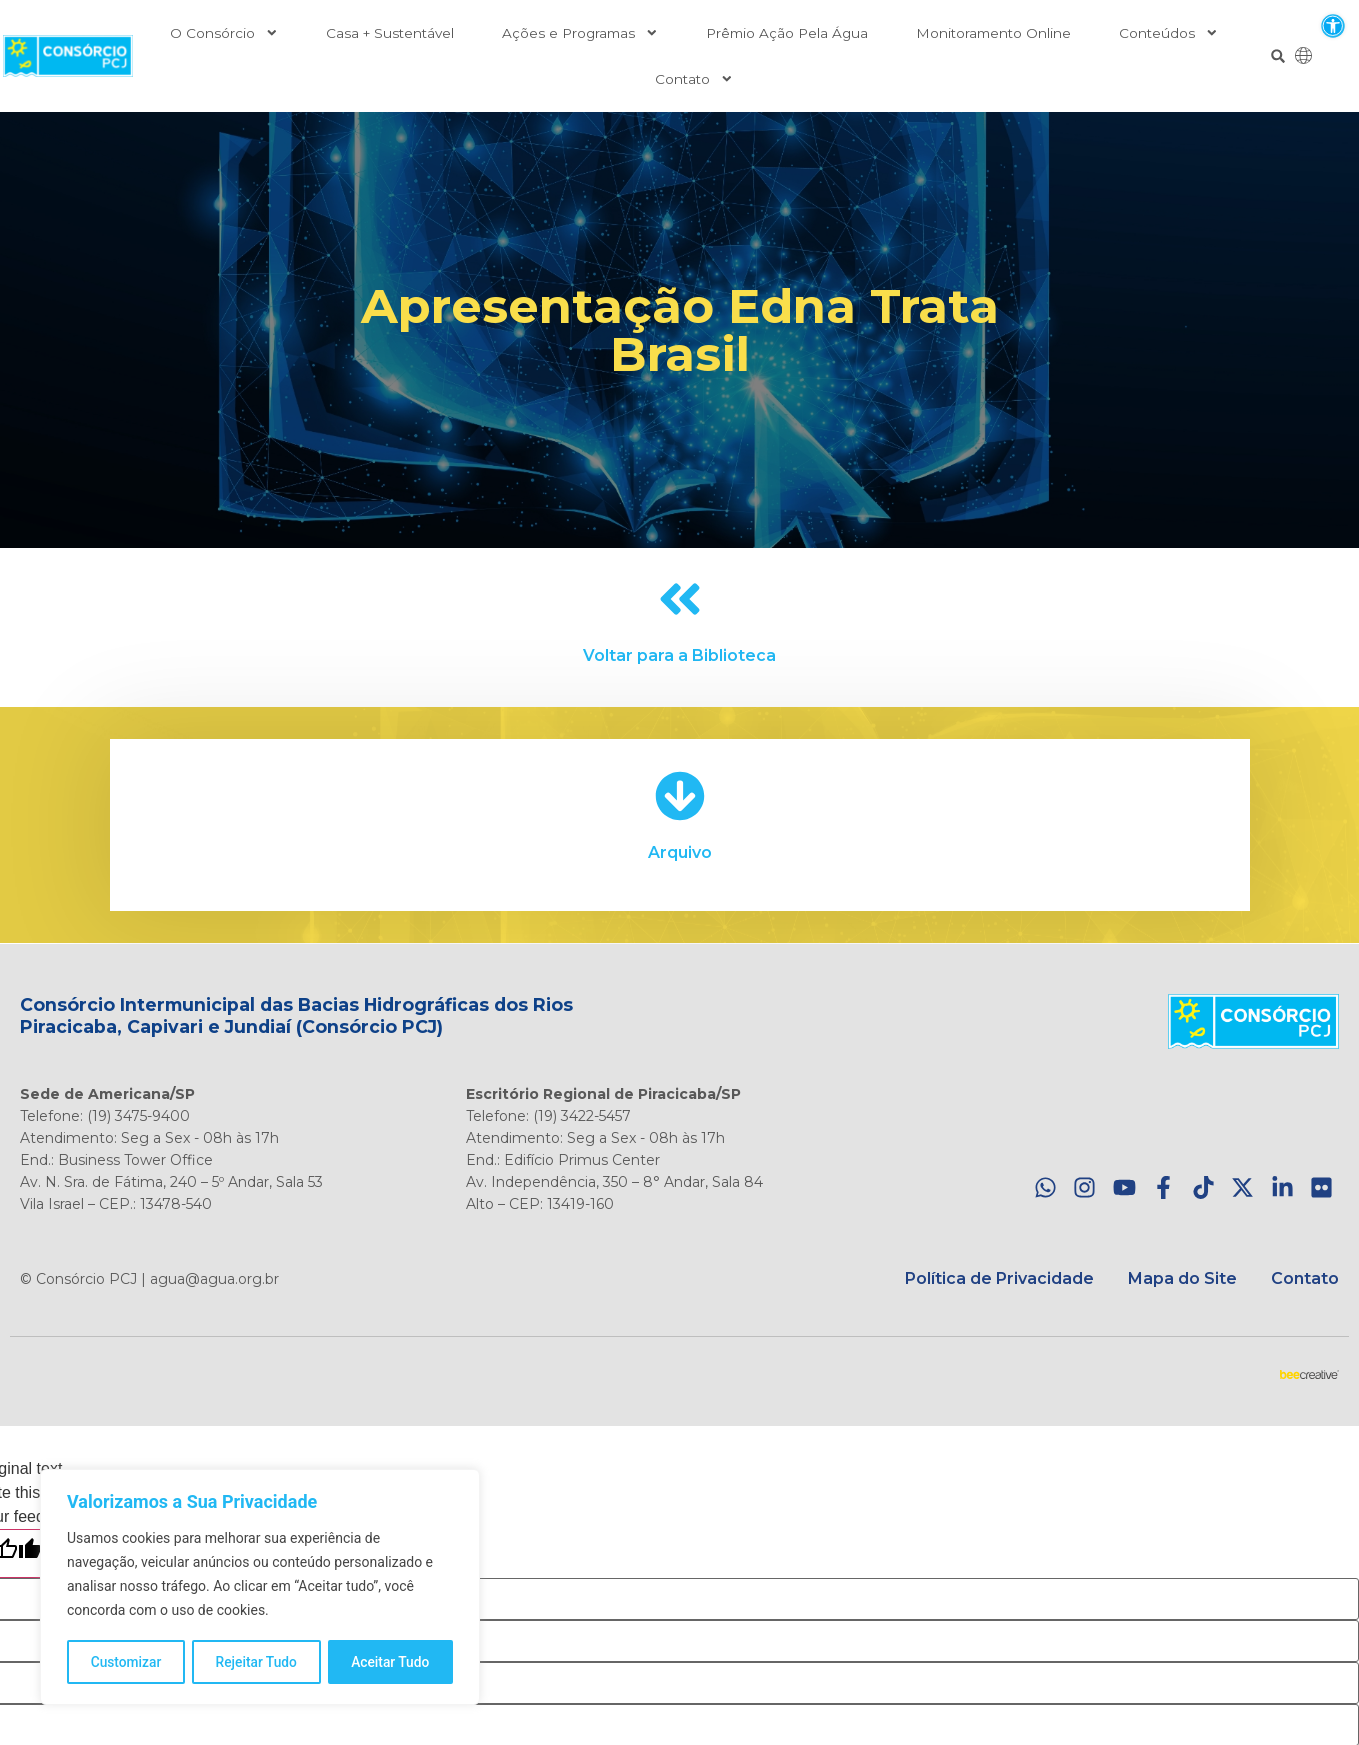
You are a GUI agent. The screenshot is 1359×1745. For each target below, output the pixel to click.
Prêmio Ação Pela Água (787, 33)
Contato (694, 79)
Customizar (126, 1662)
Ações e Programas (580, 33)
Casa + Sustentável (390, 33)
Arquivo (680, 852)
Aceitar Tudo (391, 1662)
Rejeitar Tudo (256, 1662)
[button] (1332, 25)
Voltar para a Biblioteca (679, 655)
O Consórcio (224, 33)
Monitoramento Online (993, 33)
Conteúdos (1169, 33)
